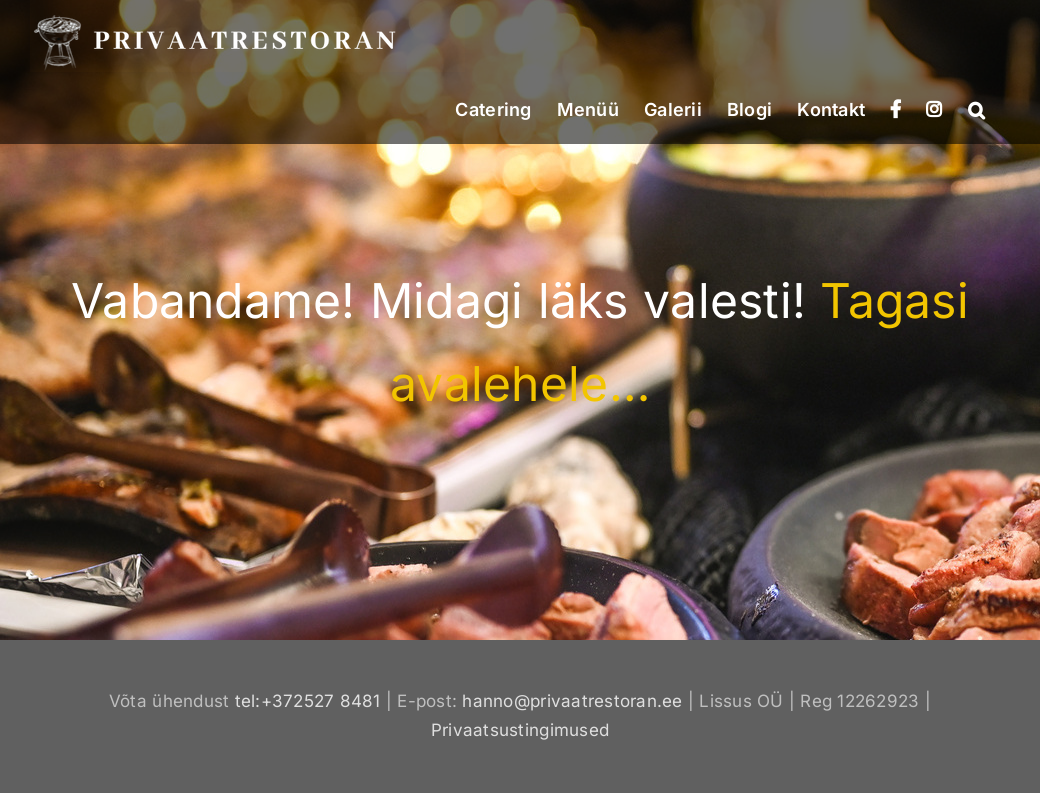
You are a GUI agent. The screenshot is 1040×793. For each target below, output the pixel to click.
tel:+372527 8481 (308, 701)
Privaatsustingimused (520, 730)
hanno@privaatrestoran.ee (572, 701)
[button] (976, 108)
